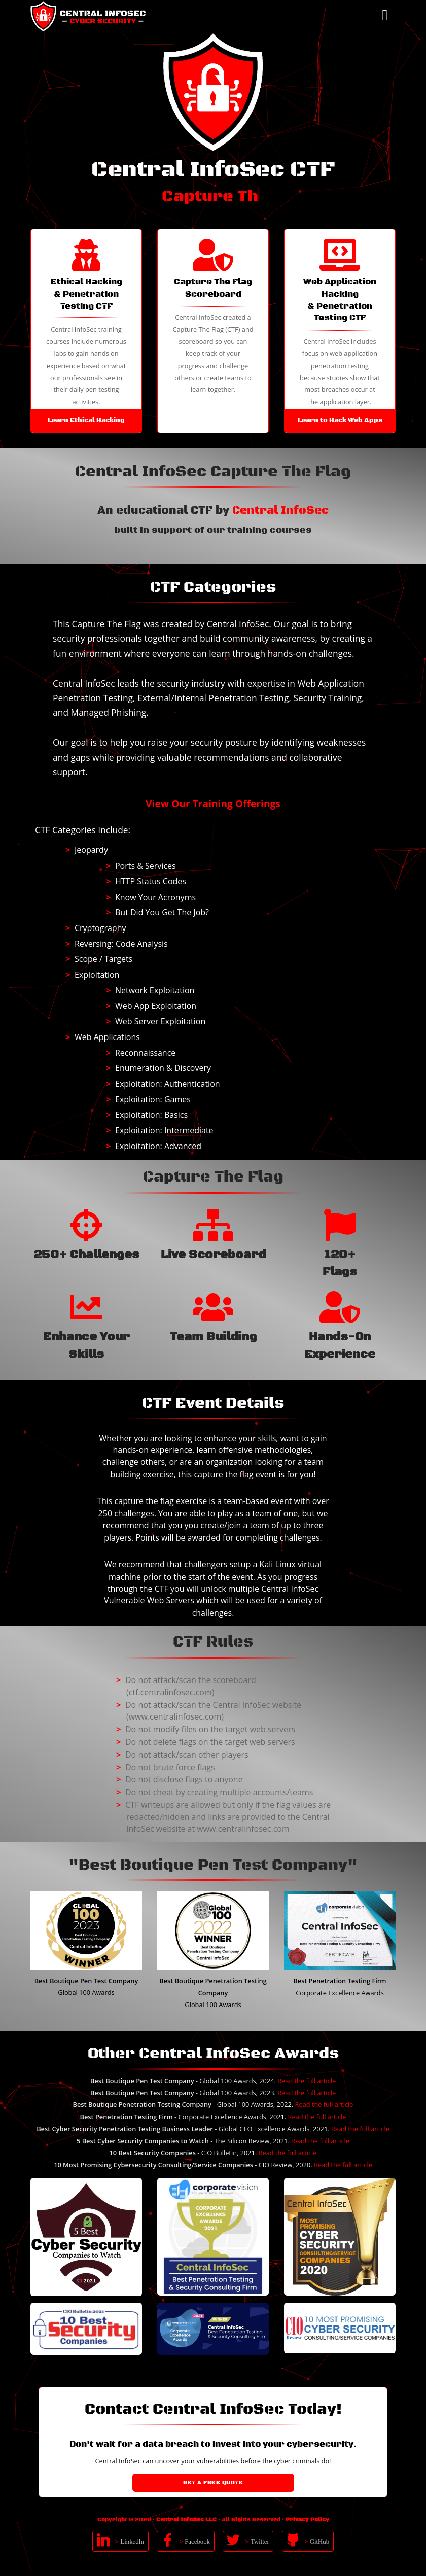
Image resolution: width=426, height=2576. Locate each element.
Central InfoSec (280, 511)
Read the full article (306, 2080)
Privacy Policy (307, 2519)
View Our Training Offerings (213, 803)
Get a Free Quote (213, 2482)
